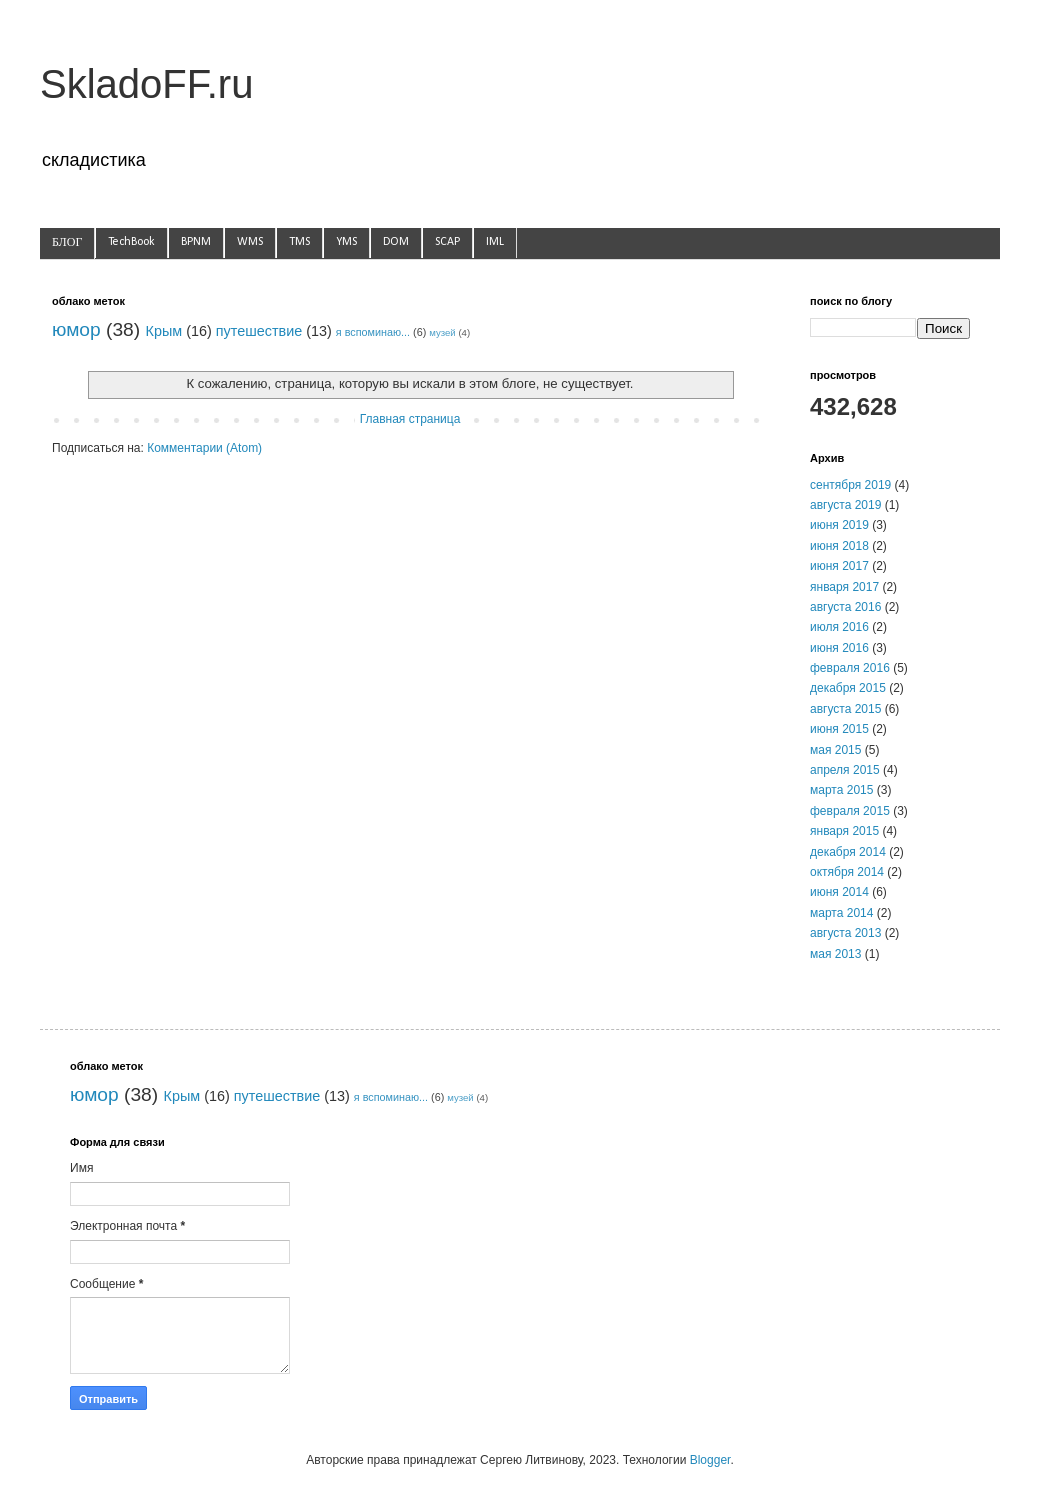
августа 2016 (845, 607)
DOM (396, 242)
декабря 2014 (848, 852)
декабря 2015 (848, 688)
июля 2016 (839, 627)
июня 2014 (839, 892)
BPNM (196, 242)
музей (442, 332)
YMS (346, 242)
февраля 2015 (850, 811)
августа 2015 (845, 709)
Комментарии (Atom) (204, 448)
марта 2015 (841, 790)
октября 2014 (847, 872)
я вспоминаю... (373, 332)
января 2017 (844, 587)
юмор (76, 329)
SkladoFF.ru (146, 84)
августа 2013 (845, 933)
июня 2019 (839, 525)
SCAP (447, 242)
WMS (250, 242)
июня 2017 (839, 566)
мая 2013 (835, 954)
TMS (299, 242)
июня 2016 (839, 648)
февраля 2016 (850, 668)
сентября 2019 (850, 485)
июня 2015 (839, 729)
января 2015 (844, 831)
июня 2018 (839, 546)
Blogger (710, 1460)
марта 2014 (841, 913)
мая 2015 (835, 750)
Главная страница (410, 419)
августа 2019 (845, 505)
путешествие (259, 331)
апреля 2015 (845, 770)
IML (495, 242)
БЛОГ (67, 243)
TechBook (131, 242)
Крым (164, 331)
